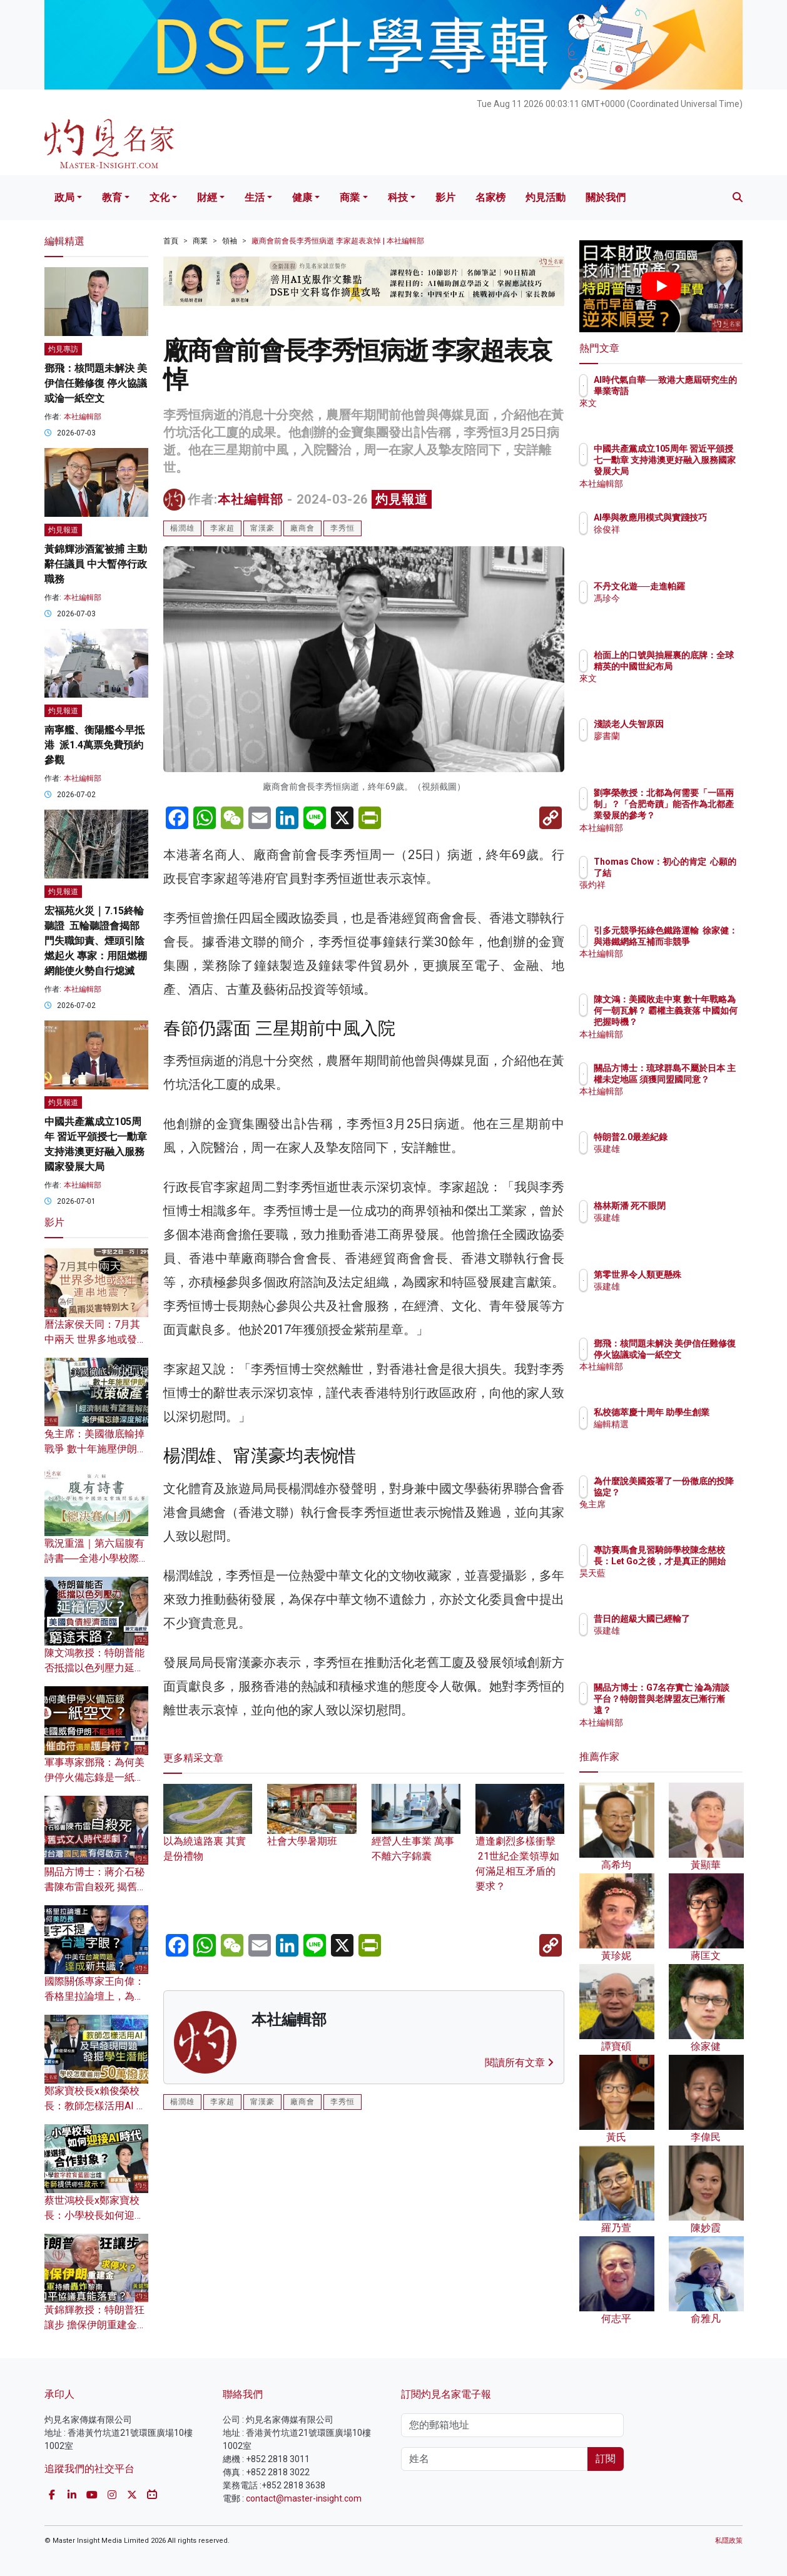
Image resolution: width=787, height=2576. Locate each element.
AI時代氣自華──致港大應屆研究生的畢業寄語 (702, 391)
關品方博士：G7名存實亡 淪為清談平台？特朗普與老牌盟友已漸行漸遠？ (702, 1710)
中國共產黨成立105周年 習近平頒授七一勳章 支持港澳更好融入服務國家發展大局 (702, 471)
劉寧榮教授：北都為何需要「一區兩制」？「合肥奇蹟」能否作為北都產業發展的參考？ (702, 815)
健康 (302, 197)
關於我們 (606, 197)
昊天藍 (680, 1585)
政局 (64, 197)
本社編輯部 (250, 499)
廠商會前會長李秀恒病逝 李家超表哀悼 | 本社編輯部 (337, 241)
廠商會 (302, 528)
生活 (255, 197)
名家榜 (490, 197)
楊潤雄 (182, 528)
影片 (445, 197)
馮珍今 (680, 609)
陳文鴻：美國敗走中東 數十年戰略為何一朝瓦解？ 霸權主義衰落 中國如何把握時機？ (702, 1022)
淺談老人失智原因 (702, 724)
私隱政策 (729, 2541)
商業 (350, 197)
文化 (160, 197)
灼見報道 (401, 499)
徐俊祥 (680, 541)
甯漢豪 (262, 528)
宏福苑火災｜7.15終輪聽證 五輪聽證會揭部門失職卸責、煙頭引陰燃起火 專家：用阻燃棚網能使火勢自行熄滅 (95, 941)
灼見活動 (546, 197)
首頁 (170, 241)
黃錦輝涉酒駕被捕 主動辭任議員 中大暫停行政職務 (95, 564)
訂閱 (606, 2459)
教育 (112, 197)
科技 (398, 197)
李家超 (222, 528)
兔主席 (680, 1516)
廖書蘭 (680, 736)
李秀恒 (342, 528)
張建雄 (680, 1160)
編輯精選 (684, 1435)
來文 (675, 415)
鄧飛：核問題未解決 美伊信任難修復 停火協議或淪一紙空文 (95, 383)
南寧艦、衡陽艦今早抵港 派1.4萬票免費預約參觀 (94, 745)
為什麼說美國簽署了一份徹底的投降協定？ (702, 1492)
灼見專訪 (63, 349)
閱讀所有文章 (519, 2063)
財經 (207, 197)
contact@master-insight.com (304, 2498)
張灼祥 (680, 897)
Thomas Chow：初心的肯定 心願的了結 (701, 873)
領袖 (229, 241)
